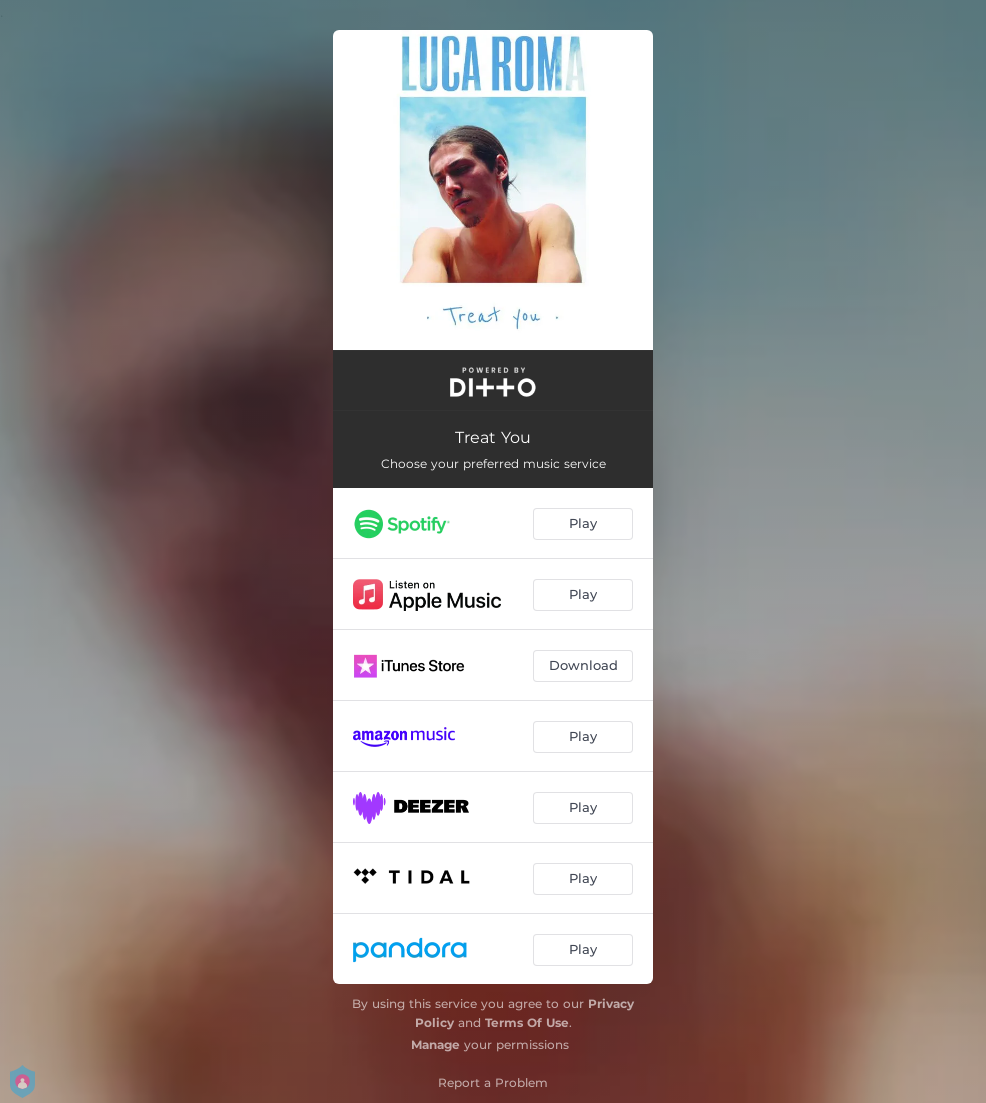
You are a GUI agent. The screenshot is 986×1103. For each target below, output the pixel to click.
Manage (435, 1044)
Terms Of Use (527, 1022)
